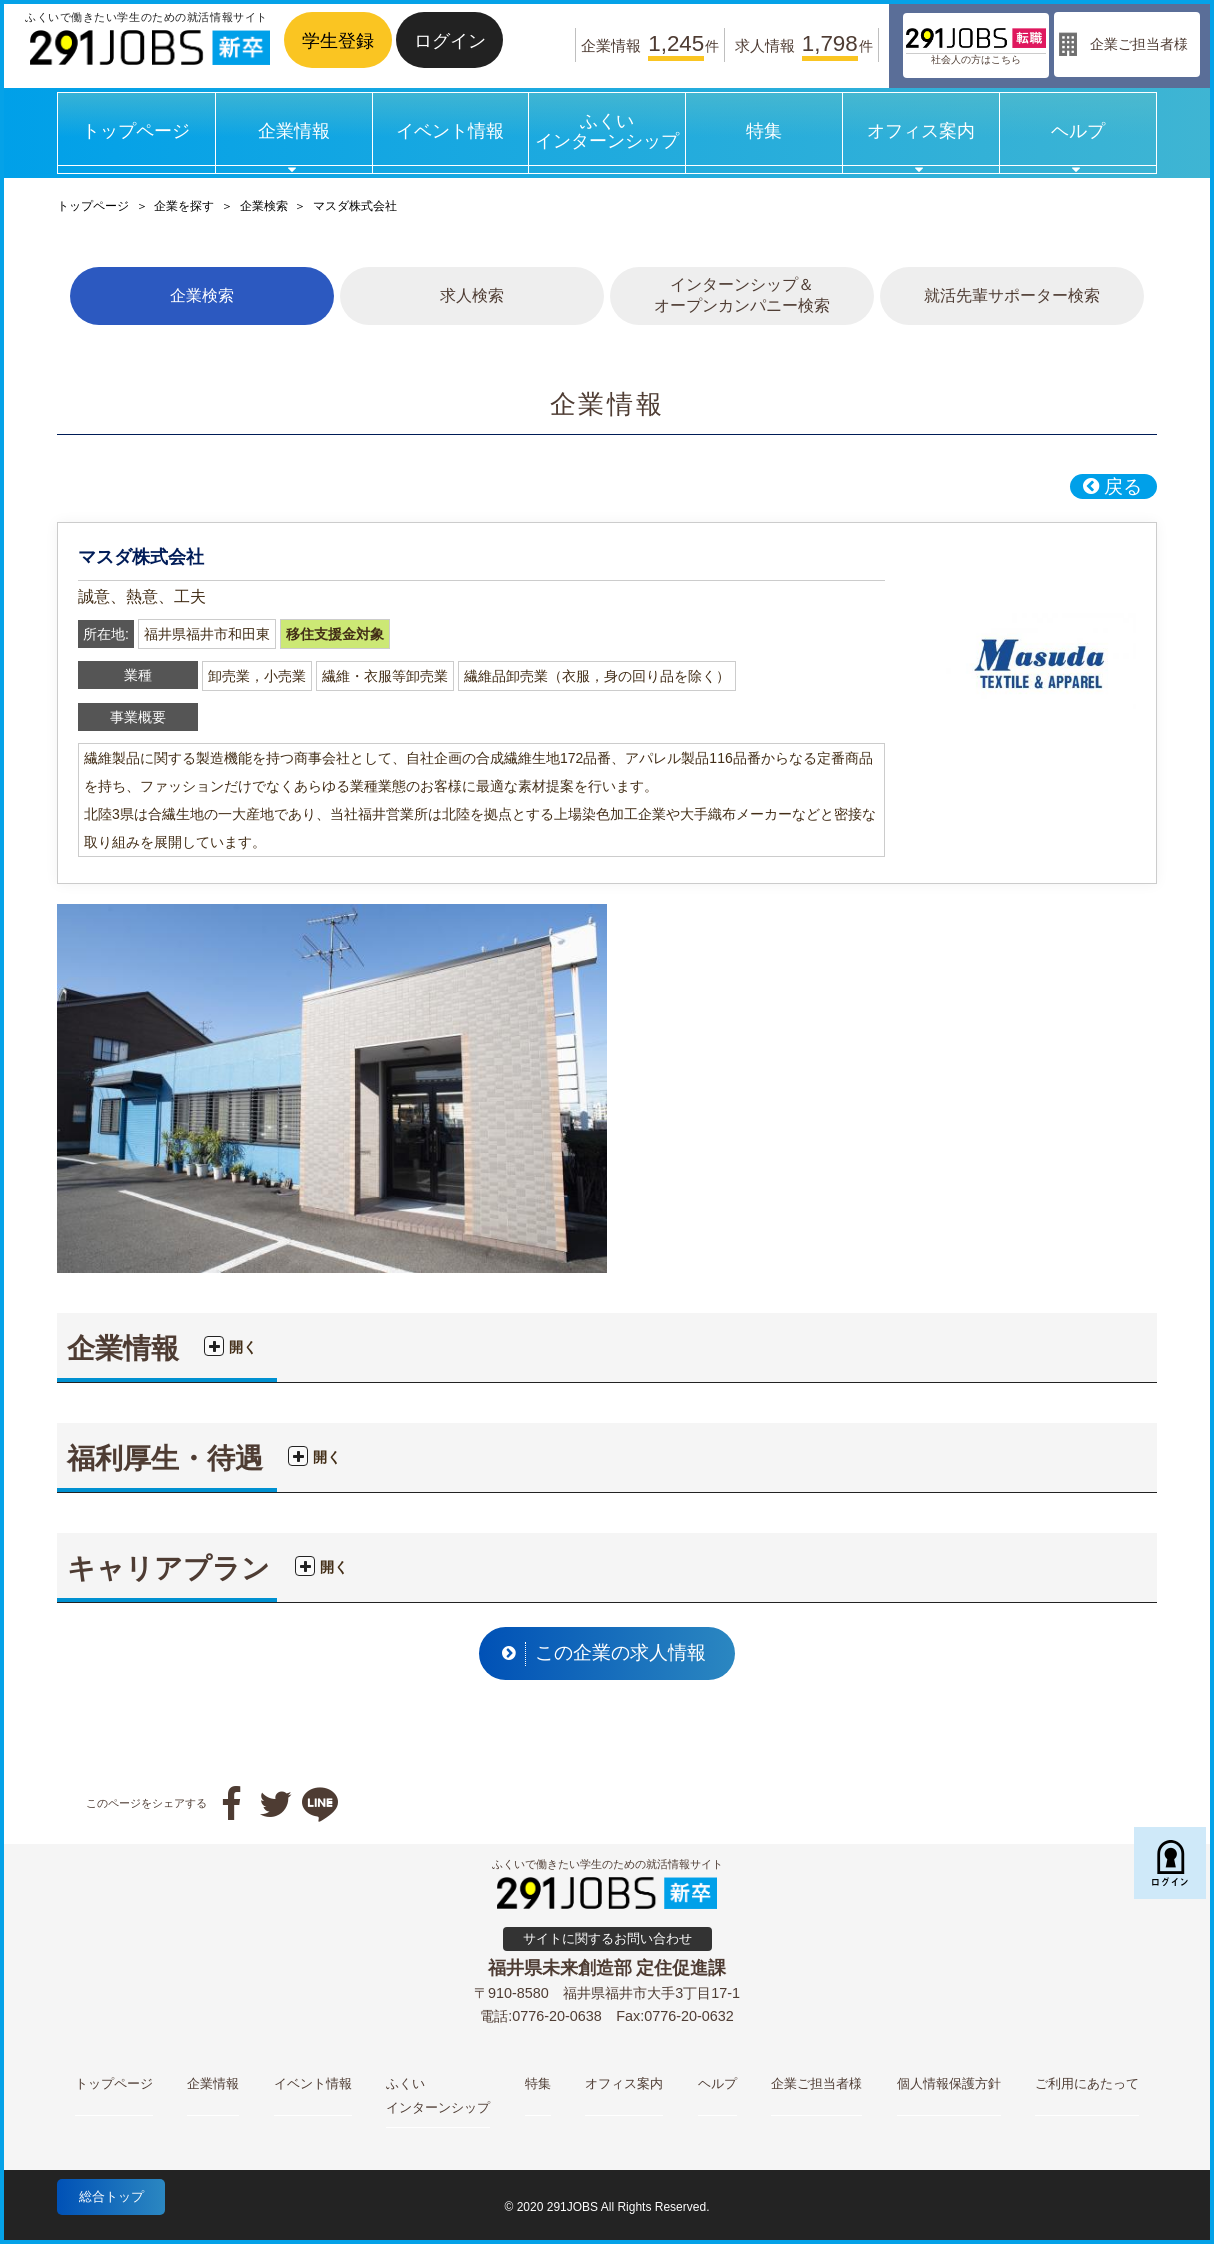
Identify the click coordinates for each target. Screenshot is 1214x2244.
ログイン (450, 40)
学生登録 (338, 40)
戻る (1112, 486)
